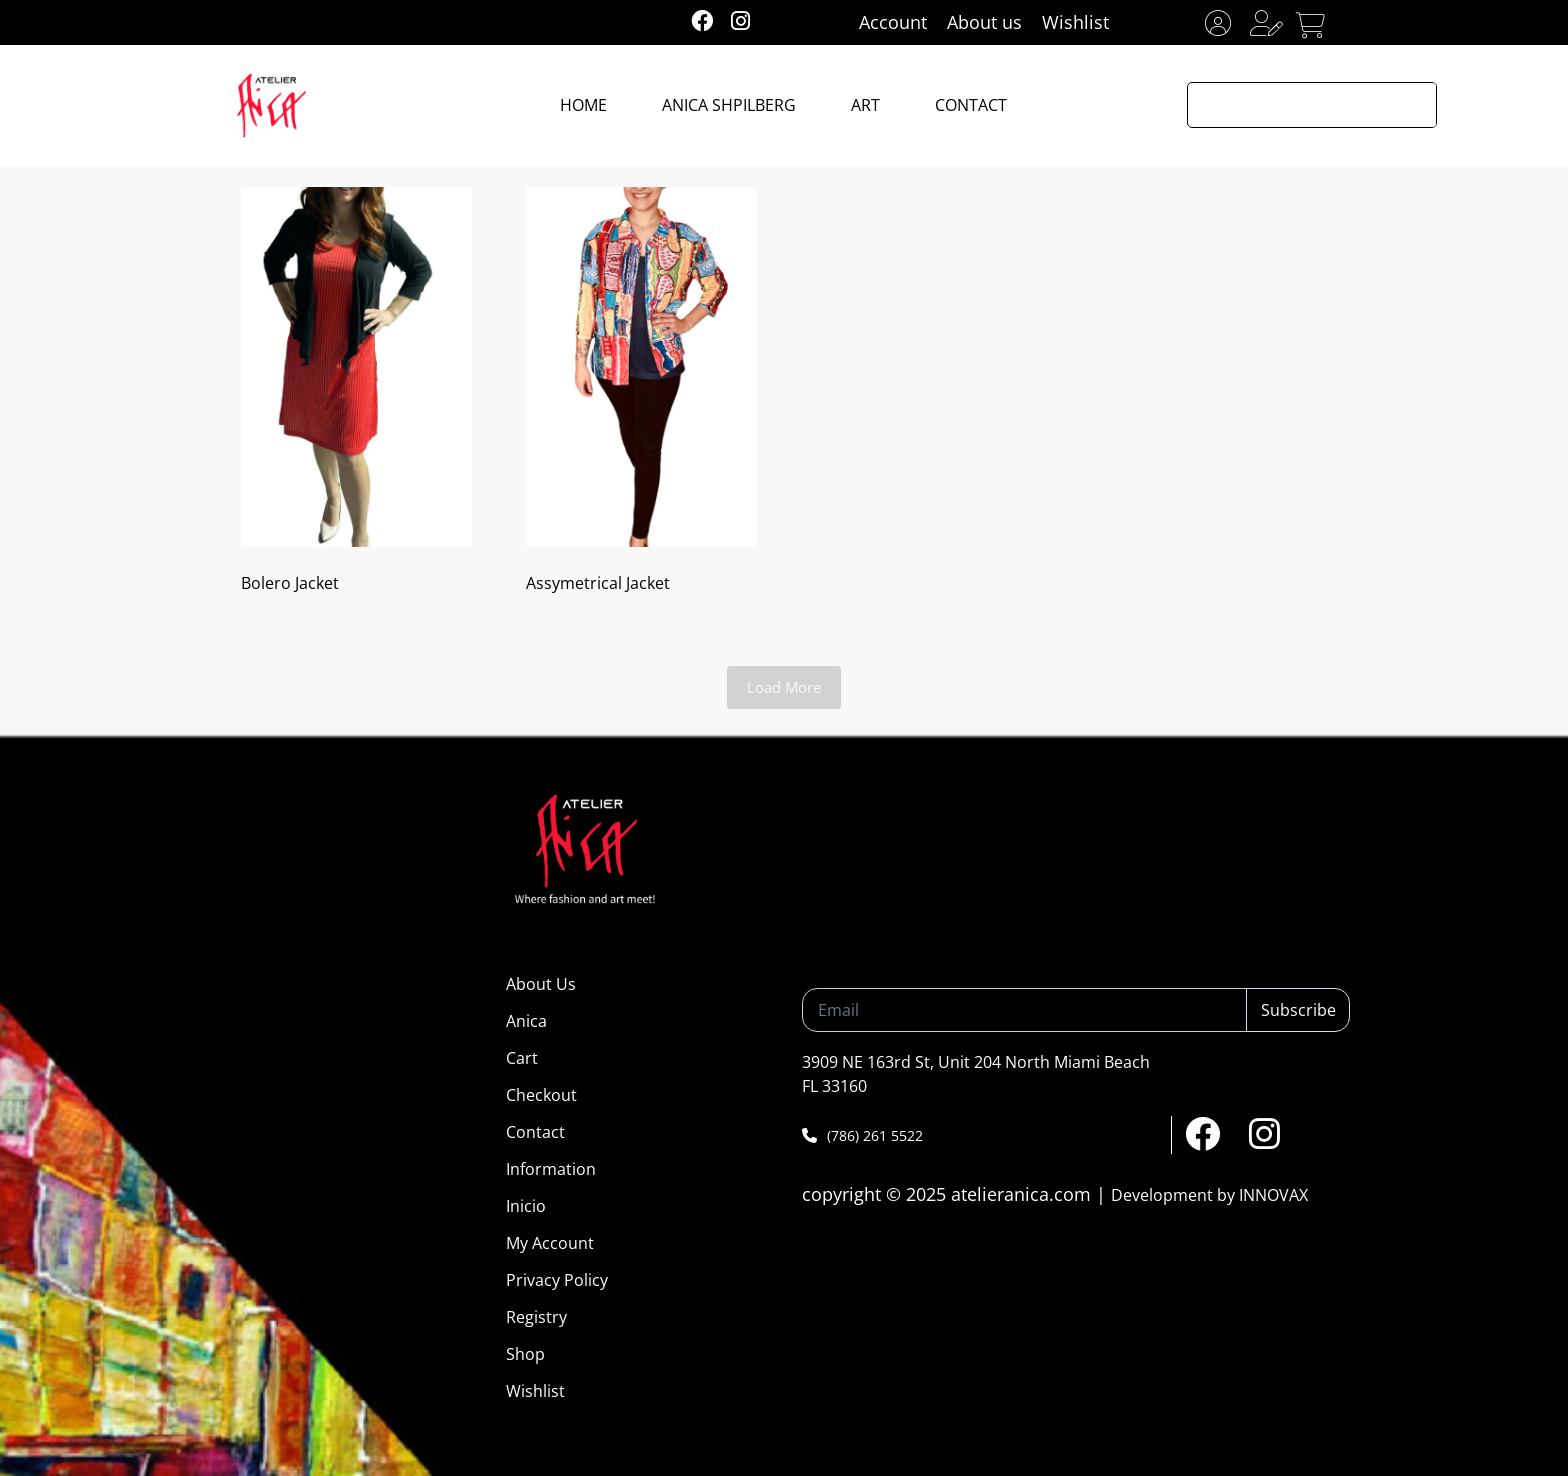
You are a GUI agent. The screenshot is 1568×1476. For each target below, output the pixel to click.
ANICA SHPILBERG (729, 105)
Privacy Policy (557, 1280)
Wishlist (1075, 22)
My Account (550, 1243)
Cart (522, 1058)
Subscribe (1298, 1010)
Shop (525, 1354)
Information (551, 1169)
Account (893, 22)
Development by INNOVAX (1209, 1195)
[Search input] (1291, 105)
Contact (535, 1132)
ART (865, 105)
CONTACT (971, 105)
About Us (541, 984)
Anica (526, 1021)
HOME (583, 105)
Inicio (526, 1206)
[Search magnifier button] (1414, 105)
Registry (536, 1317)
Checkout (541, 1095)
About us (984, 22)
